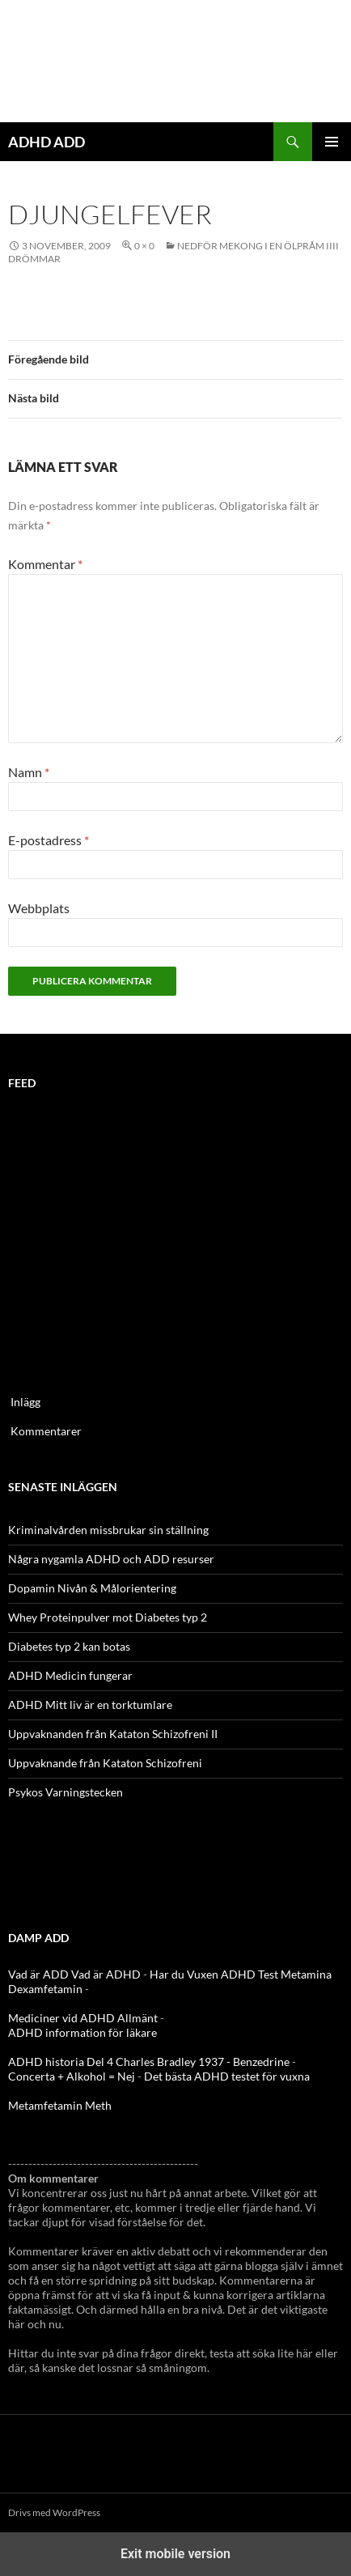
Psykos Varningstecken (65, 1792)
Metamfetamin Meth (60, 2105)
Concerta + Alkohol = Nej (71, 2076)
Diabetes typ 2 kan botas (69, 1646)
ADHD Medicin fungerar (70, 1675)
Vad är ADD (38, 1974)
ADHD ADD (46, 142)
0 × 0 (144, 246)
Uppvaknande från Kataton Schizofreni (105, 1763)
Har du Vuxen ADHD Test (214, 1974)
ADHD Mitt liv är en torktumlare (90, 1704)
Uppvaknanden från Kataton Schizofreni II (113, 1734)
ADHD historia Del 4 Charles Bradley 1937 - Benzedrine (149, 2061)
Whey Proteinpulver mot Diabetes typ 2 (107, 1617)
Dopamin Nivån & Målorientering (92, 1588)
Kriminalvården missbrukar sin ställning (108, 1530)
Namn (28, 772)
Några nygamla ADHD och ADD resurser (111, 1559)
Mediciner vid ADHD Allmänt (83, 2018)
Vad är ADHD (106, 1974)
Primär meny (331, 141)
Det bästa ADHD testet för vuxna (227, 2076)
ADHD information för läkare (82, 2032)
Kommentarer (46, 1431)
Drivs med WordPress (54, 2512)
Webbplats (39, 908)
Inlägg (25, 1402)
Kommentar (45, 564)
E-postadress (48, 840)
